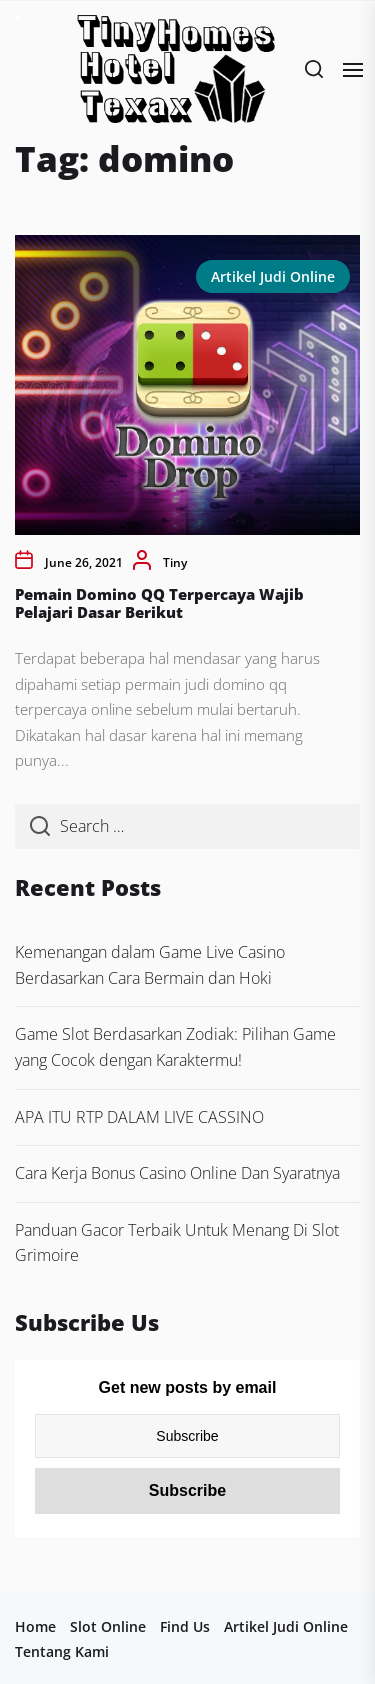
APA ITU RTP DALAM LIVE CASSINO (139, 1117)
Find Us (185, 1626)
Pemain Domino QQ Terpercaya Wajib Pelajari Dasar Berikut (159, 603)
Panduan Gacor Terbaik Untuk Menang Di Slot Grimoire (177, 1243)
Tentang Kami (62, 1651)
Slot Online (108, 1626)
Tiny (175, 562)
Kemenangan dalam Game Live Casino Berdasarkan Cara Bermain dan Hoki (150, 965)
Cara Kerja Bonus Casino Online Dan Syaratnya (177, 1173)
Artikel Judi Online (273, 276)
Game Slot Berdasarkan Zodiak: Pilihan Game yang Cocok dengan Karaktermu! (175, 1047)
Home (35, 1626)
